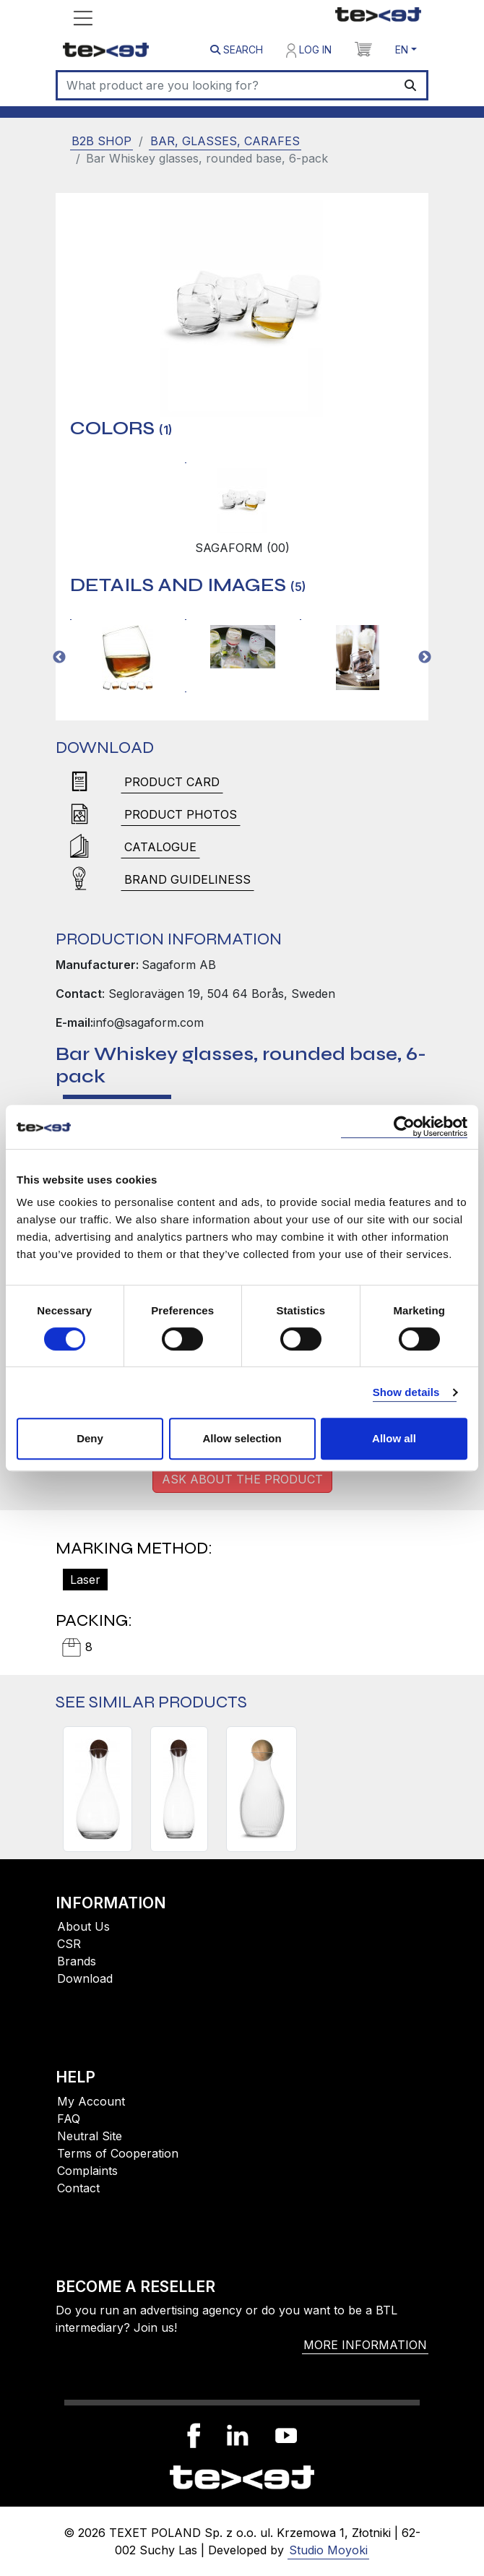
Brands (76, 1961)
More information (365, 2345)
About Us (83, 1926)
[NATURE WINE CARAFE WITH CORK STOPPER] (97, 1789)
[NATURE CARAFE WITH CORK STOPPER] (179, 1789)
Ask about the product (242, 1479)
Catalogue (160, 847)
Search (236, 49)
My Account (91, 2101)
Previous (59, 657)
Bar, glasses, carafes (225, 141)
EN (401, 49)
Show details (406, 1392)
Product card (172, 782)
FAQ (68, 2118)
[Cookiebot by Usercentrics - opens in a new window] (404, 1127)
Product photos (180, 814)
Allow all (394, 1438)
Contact (78, 2188)
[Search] (226, 85)
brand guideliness (187, 879)
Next (425, 657)
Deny (90, 1438)
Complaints (87, 2170)
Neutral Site (89, 2136)
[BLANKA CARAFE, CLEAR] (261, 1789)
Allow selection (241, 1438)
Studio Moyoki (328, 2550)
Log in (309, 50)
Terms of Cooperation (117, 2153)
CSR (69, 1944)
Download (85, 1978)
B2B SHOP (101, 141)
